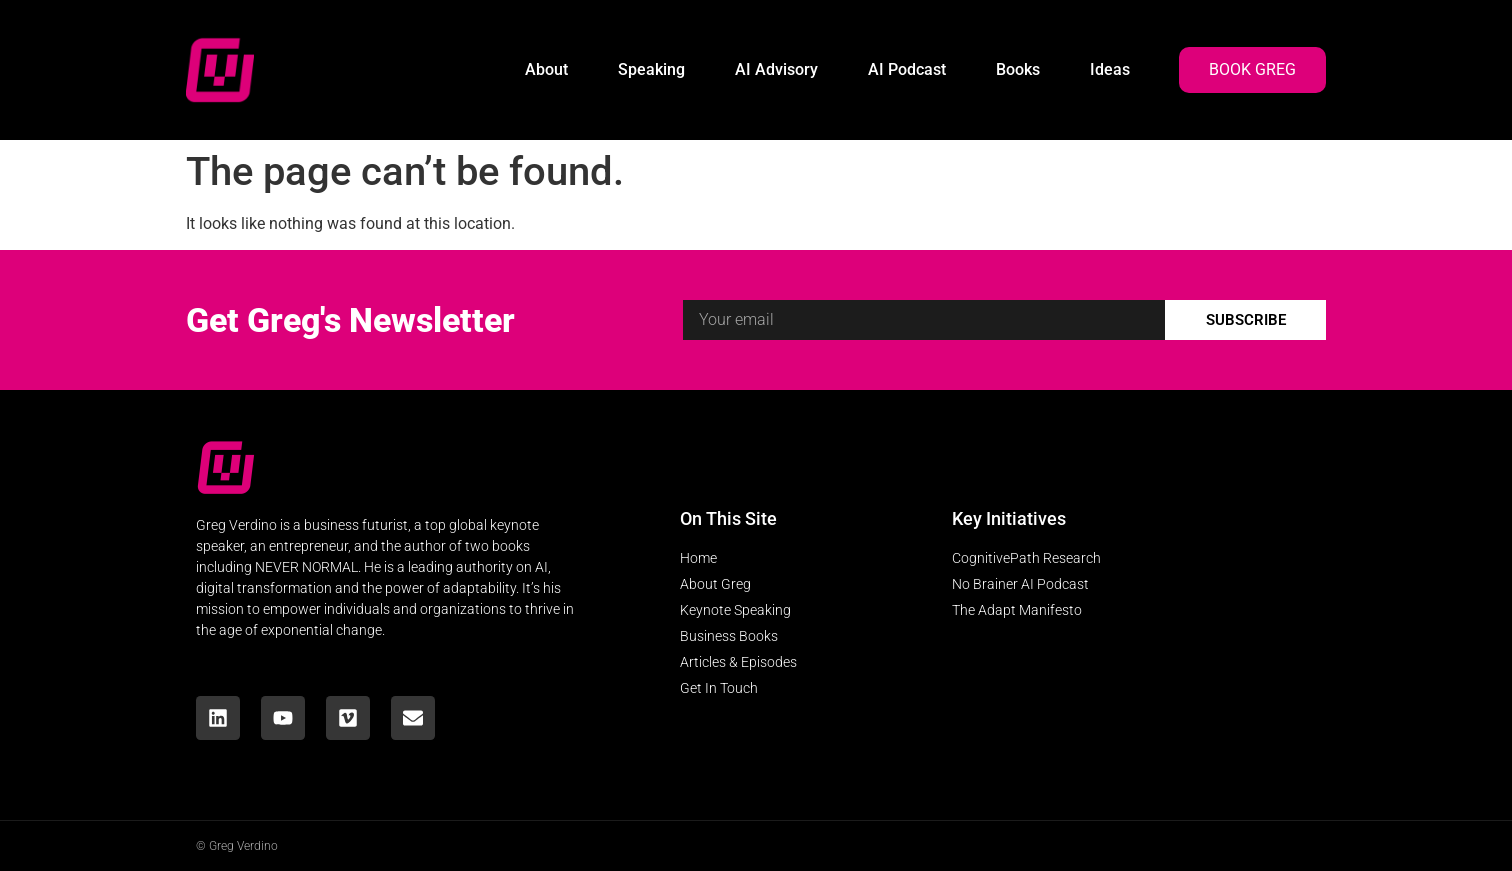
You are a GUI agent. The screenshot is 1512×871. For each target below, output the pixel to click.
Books (1018, 69)
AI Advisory (776, 69)
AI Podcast (907, 69)
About (546, 69)
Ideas (1110, 69)
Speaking (651, 69)
